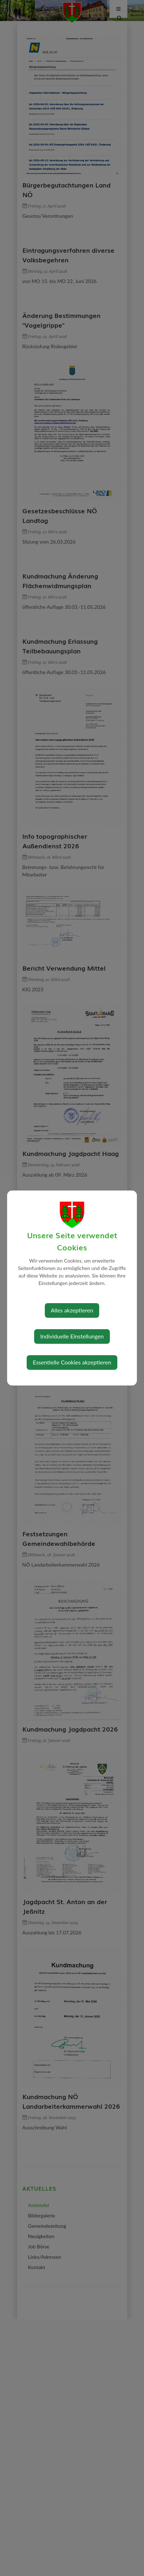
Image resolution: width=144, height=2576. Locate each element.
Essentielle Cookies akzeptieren (72, 1362)
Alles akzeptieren (72, 1310)
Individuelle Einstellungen (72, 1336)
